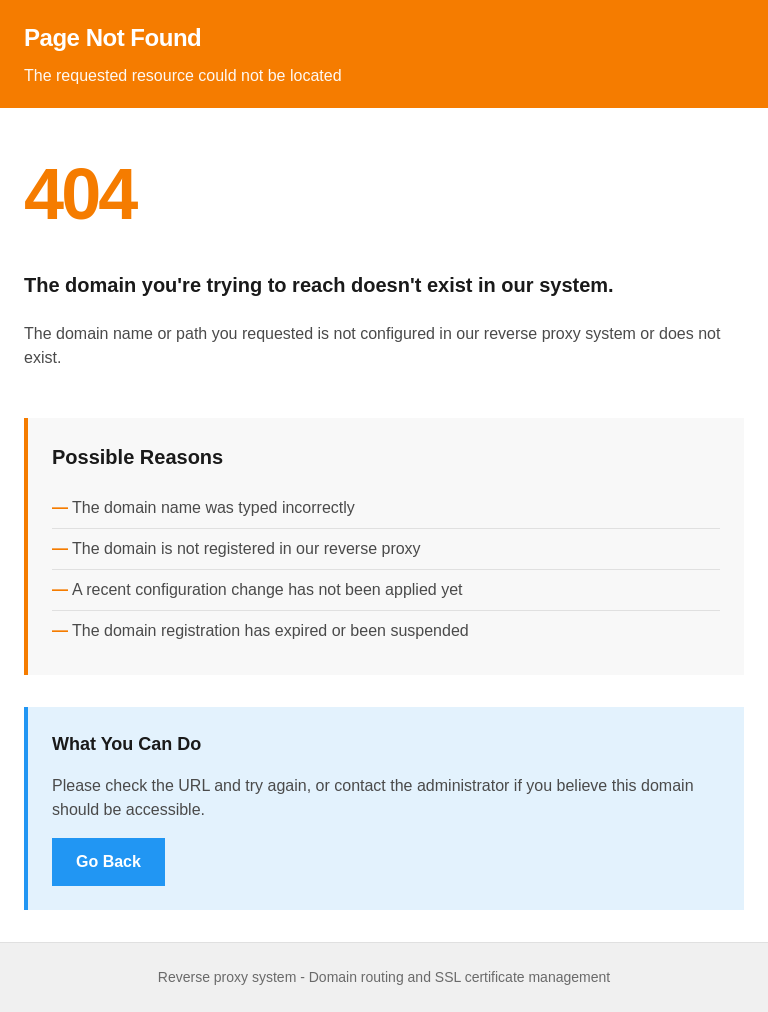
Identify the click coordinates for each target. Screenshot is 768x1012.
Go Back (108, 861)
